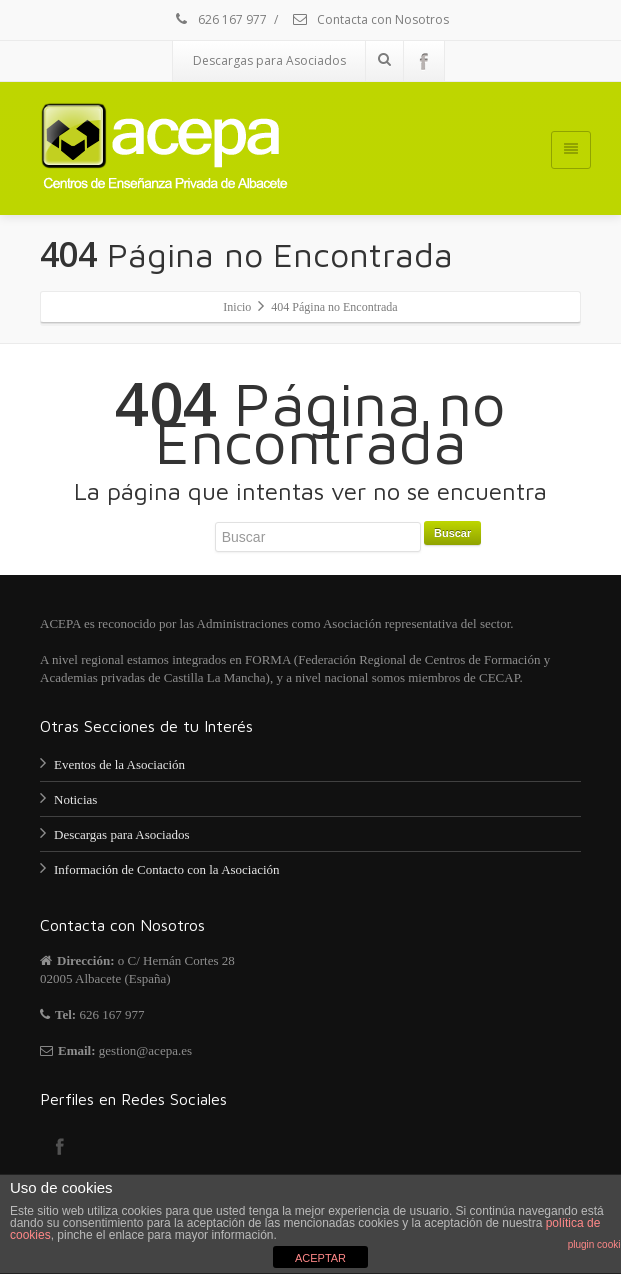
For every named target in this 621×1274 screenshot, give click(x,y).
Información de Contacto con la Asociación (167, 869)
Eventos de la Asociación (119, 764)
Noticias (75, 799)
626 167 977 (219, 19)
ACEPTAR (320, 1258)
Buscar (452, 533)
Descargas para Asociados (269, 60)
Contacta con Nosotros (370, 19)
